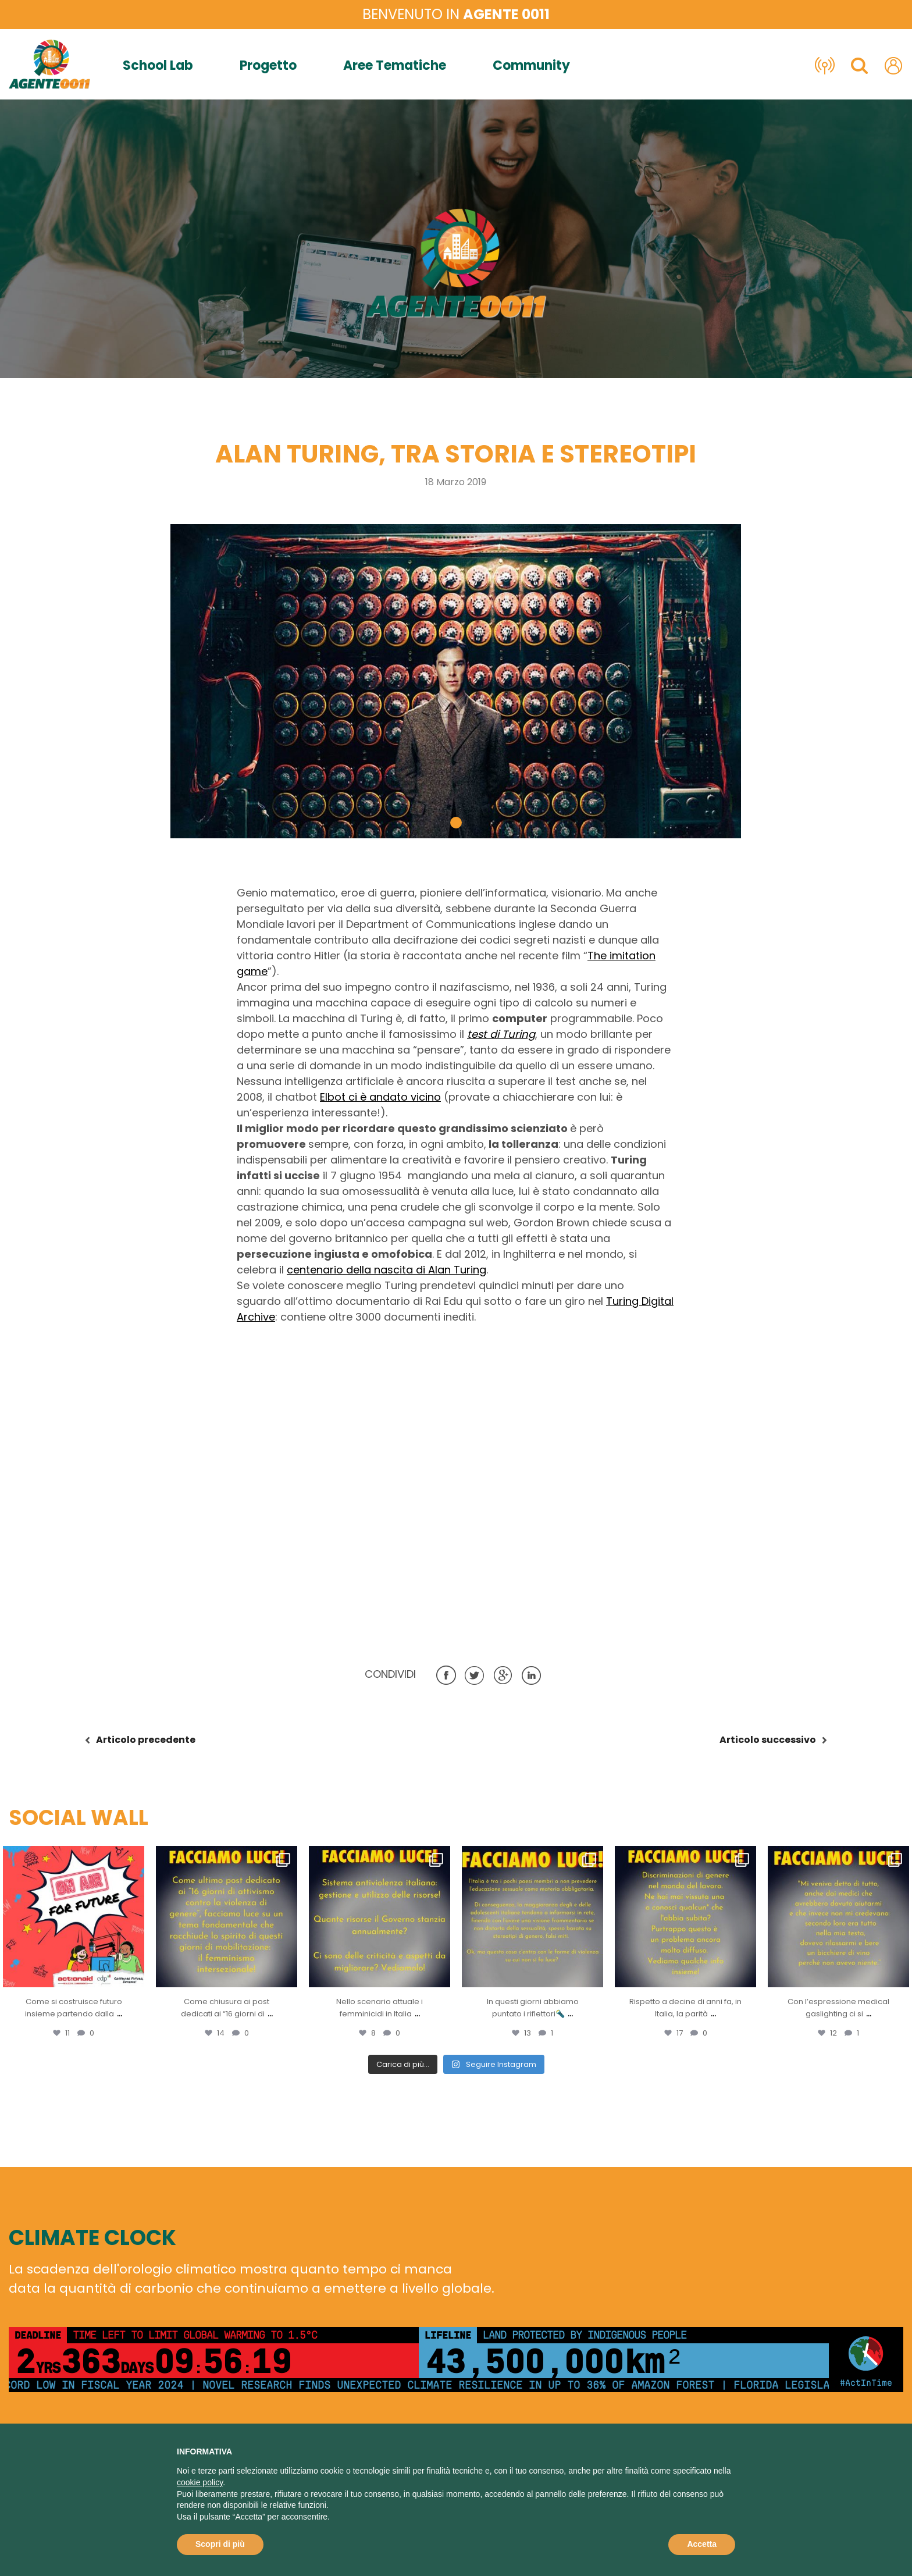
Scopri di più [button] (220, 2544)
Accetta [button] (702, 2544)
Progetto (268, 65)
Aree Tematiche (394, 65)
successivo (767, 1739)
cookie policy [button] (200, 2482)
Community (531, 65)
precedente (145, 1739)
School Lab (158, 65)
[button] (456, 822)
